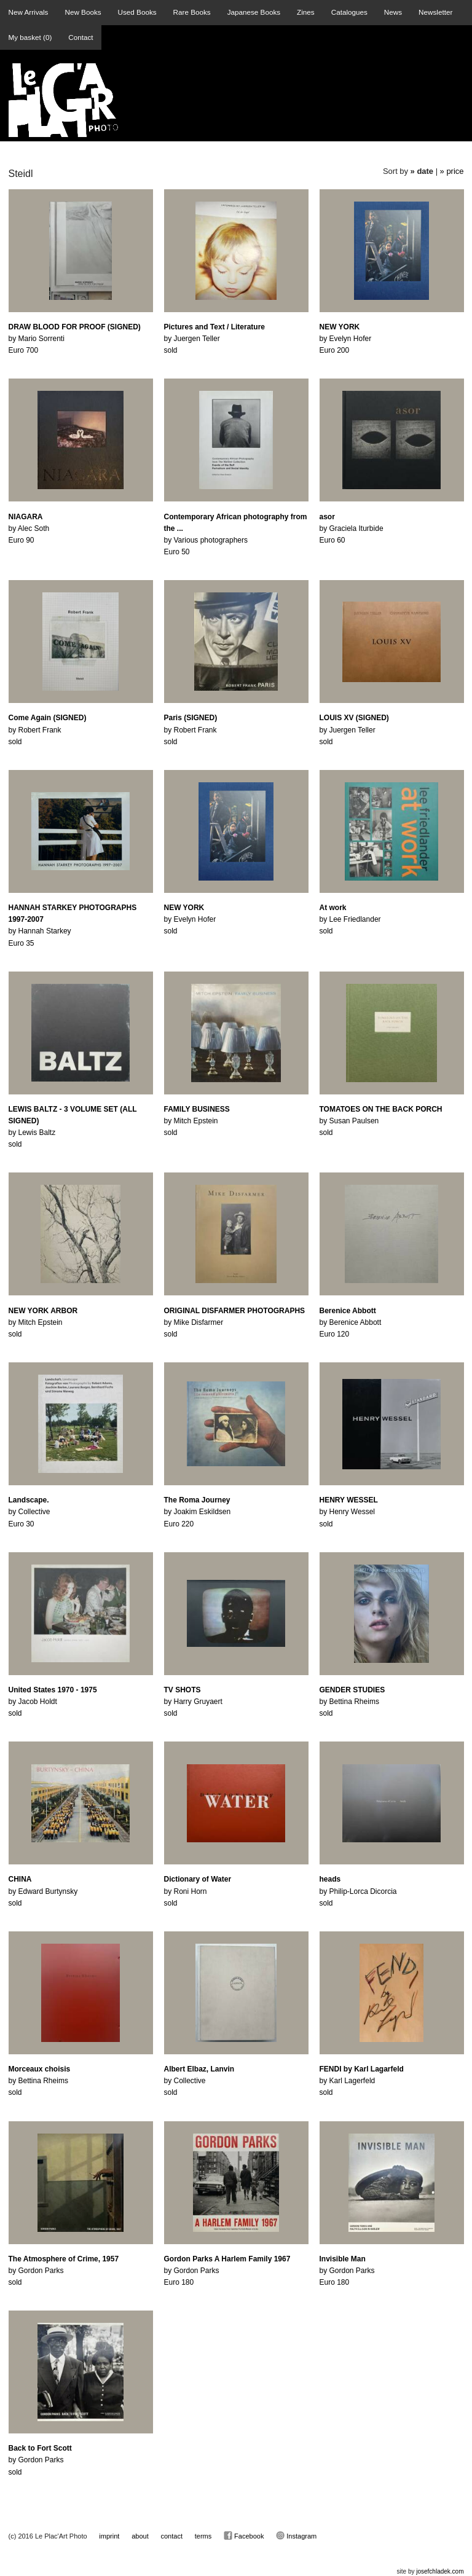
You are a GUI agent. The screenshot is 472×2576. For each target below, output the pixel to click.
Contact (80, 37)
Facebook (244, 2535)
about (140, 2536)
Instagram (296, 2535)
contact (172, 2536)
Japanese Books (253, 12)
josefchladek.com (439, 2571)
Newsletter (435, 12)
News (393, 12)
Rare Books (192, 12)
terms (203, 2536)
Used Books (137, 12)
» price (452, 171)
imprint (109, 2536)
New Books (83, 12)
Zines (306, 12)
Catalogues (349, 12)
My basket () (30, 37)
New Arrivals (29, 12)
